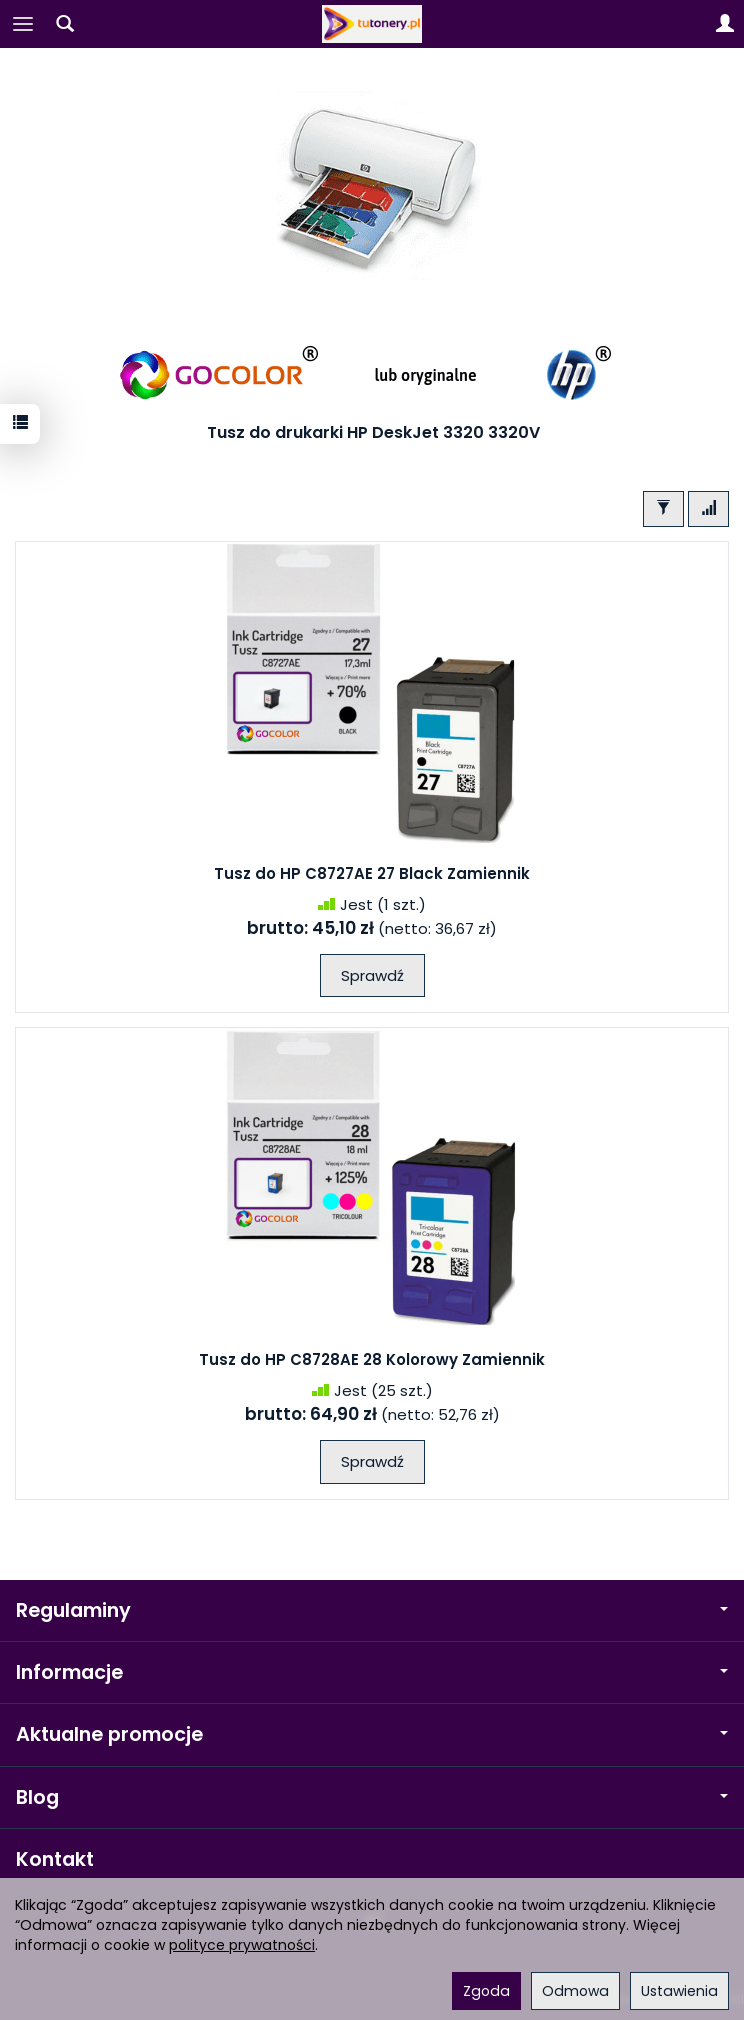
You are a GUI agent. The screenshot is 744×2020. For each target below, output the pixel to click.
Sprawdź (372, 975)
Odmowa (575, 1991)
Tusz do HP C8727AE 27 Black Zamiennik (372, 873)
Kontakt (55, 1859)
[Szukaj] (65, 24)
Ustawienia (679, 1991)
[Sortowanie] (708, 508)
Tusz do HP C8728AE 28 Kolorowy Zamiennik (372, 1359)
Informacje (372, 1672)
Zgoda (486, 1991)
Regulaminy (372, 1610)
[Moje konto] (725, 24)
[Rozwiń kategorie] (23, 24)
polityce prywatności (242, 1945)
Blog (372, 1797)
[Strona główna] (372, 24)
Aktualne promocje (372, 1734)
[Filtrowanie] (663, 508)
